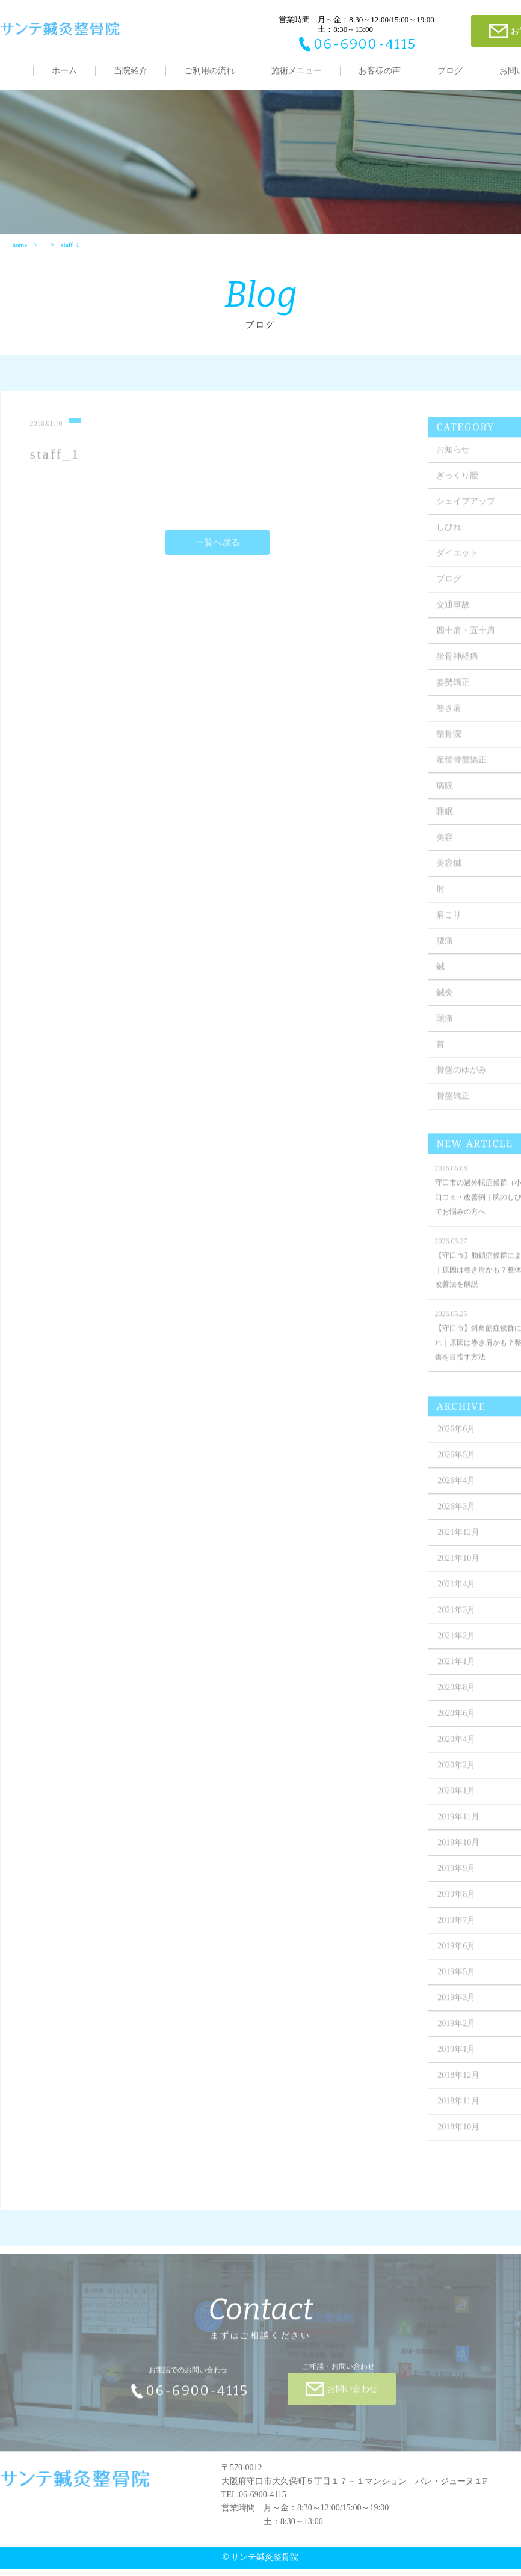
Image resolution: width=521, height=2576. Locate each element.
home (19, 250)
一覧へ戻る (217, 556)
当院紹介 (130, 70)
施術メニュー (296, 70)
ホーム (64, 70)
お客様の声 (380, 70)
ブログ (450, 70)
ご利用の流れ (209, 70)
